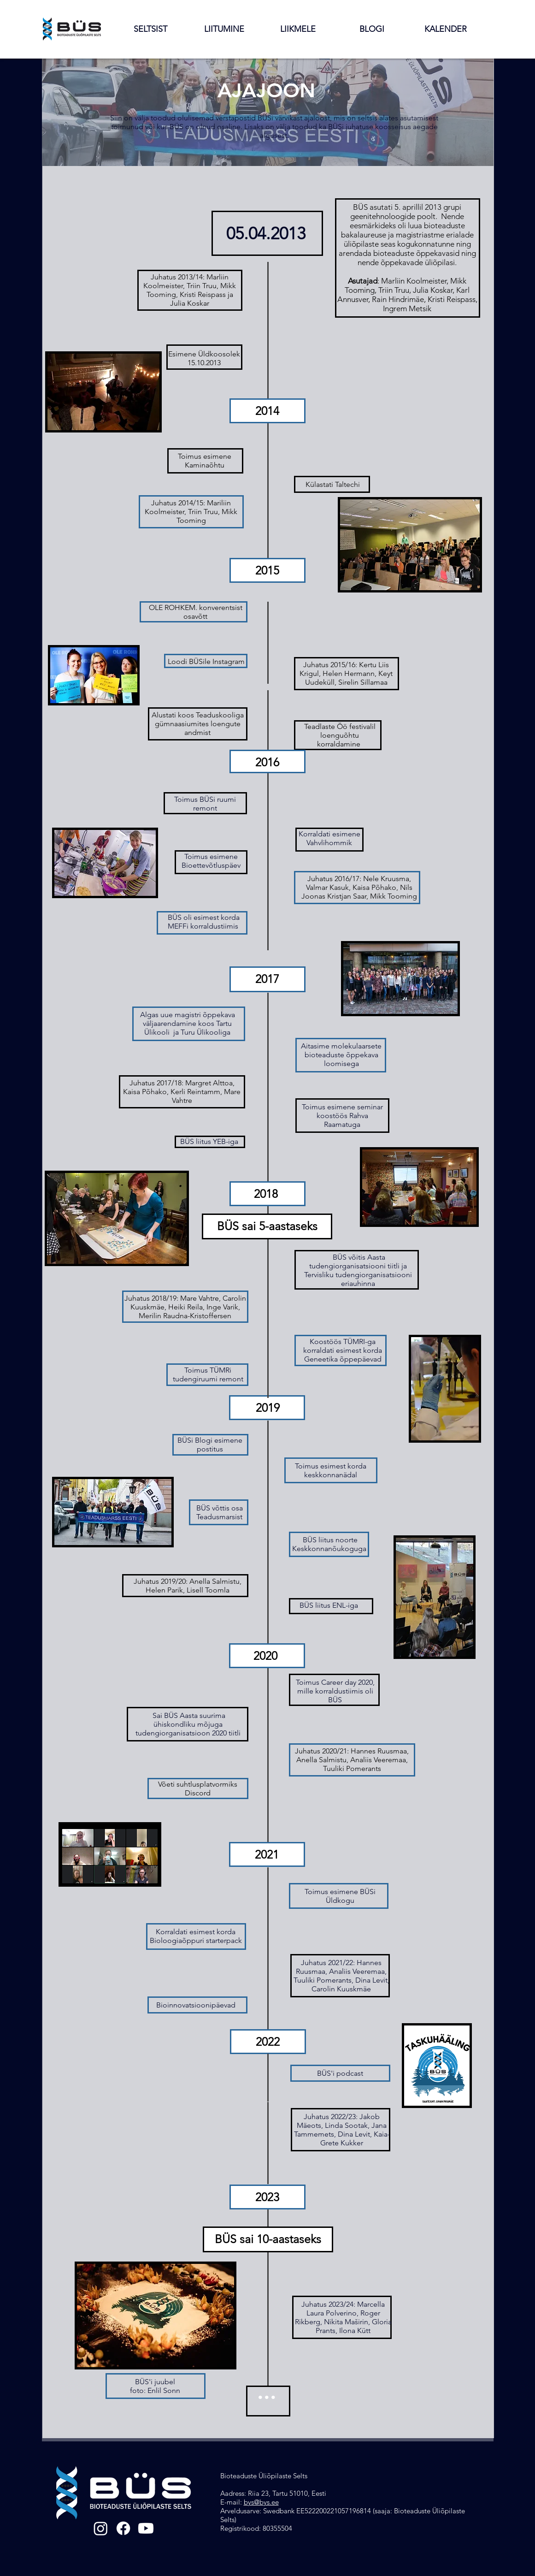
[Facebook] (123, 2528)
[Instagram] (101, 2528)
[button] (150, 29)
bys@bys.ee (261, 2502)
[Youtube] (146, 2528)
